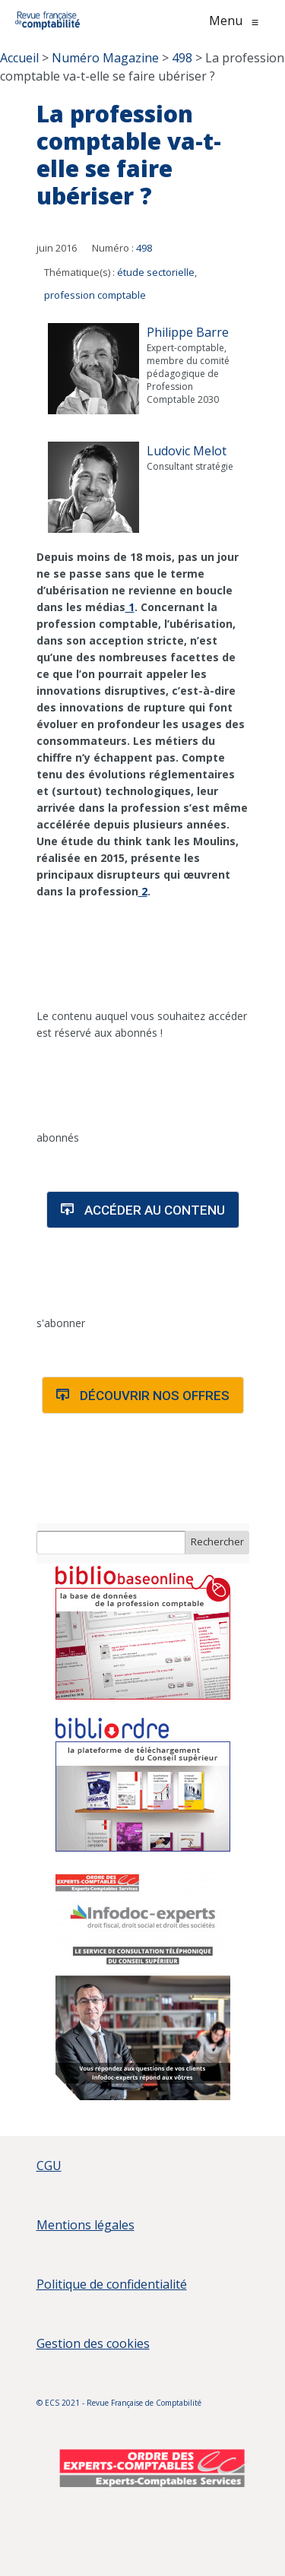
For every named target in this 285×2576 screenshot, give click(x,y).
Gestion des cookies (93, 2343)
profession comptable (95, 295)
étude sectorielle (156, 272)
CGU (49, 2165)
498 (144, 248)
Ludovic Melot (186, 450)
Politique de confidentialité (111, 2284)
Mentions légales (85, 2224)
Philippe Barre (188, 332)
